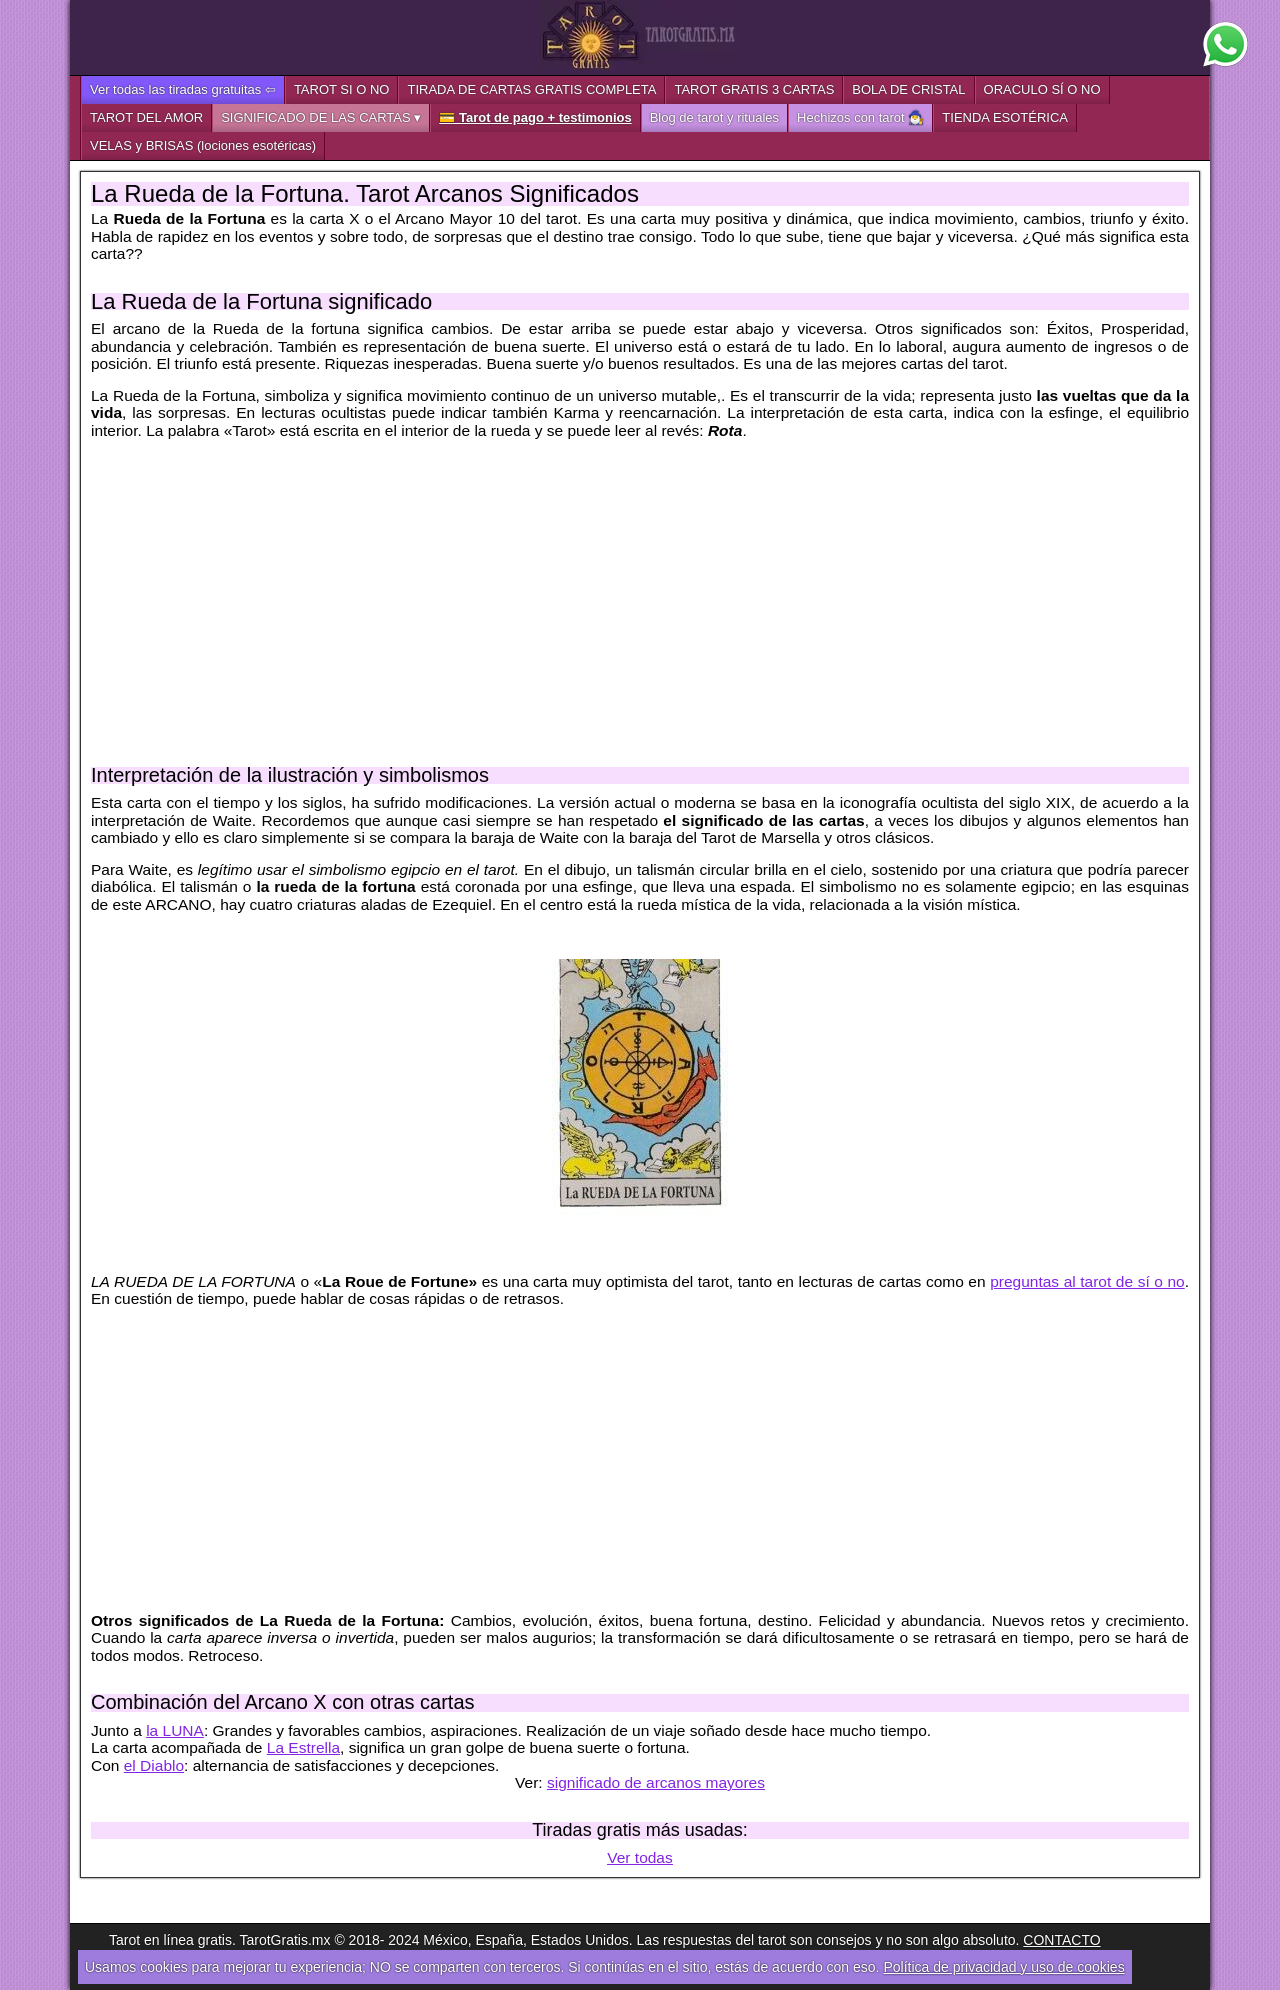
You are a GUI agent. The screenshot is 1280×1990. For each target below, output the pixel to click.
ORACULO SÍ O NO (1042, 89)
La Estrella (303, 1747)
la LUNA (175, 1730)
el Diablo (154, 1765)
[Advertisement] (640, 593)
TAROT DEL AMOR (146, 117)
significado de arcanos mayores (656, 1782)
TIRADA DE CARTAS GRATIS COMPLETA (531, 89)
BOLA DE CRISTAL (908, 89)
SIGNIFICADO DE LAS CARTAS (316, 117)
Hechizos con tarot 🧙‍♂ (860, 117)
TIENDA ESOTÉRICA (1005, 117)
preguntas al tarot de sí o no (1087, 1281)
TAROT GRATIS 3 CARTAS (754, 89)
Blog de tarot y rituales (714, 117)
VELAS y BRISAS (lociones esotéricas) (203, 145)
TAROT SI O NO (342, 89)
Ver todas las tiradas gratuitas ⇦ (183, 89)
